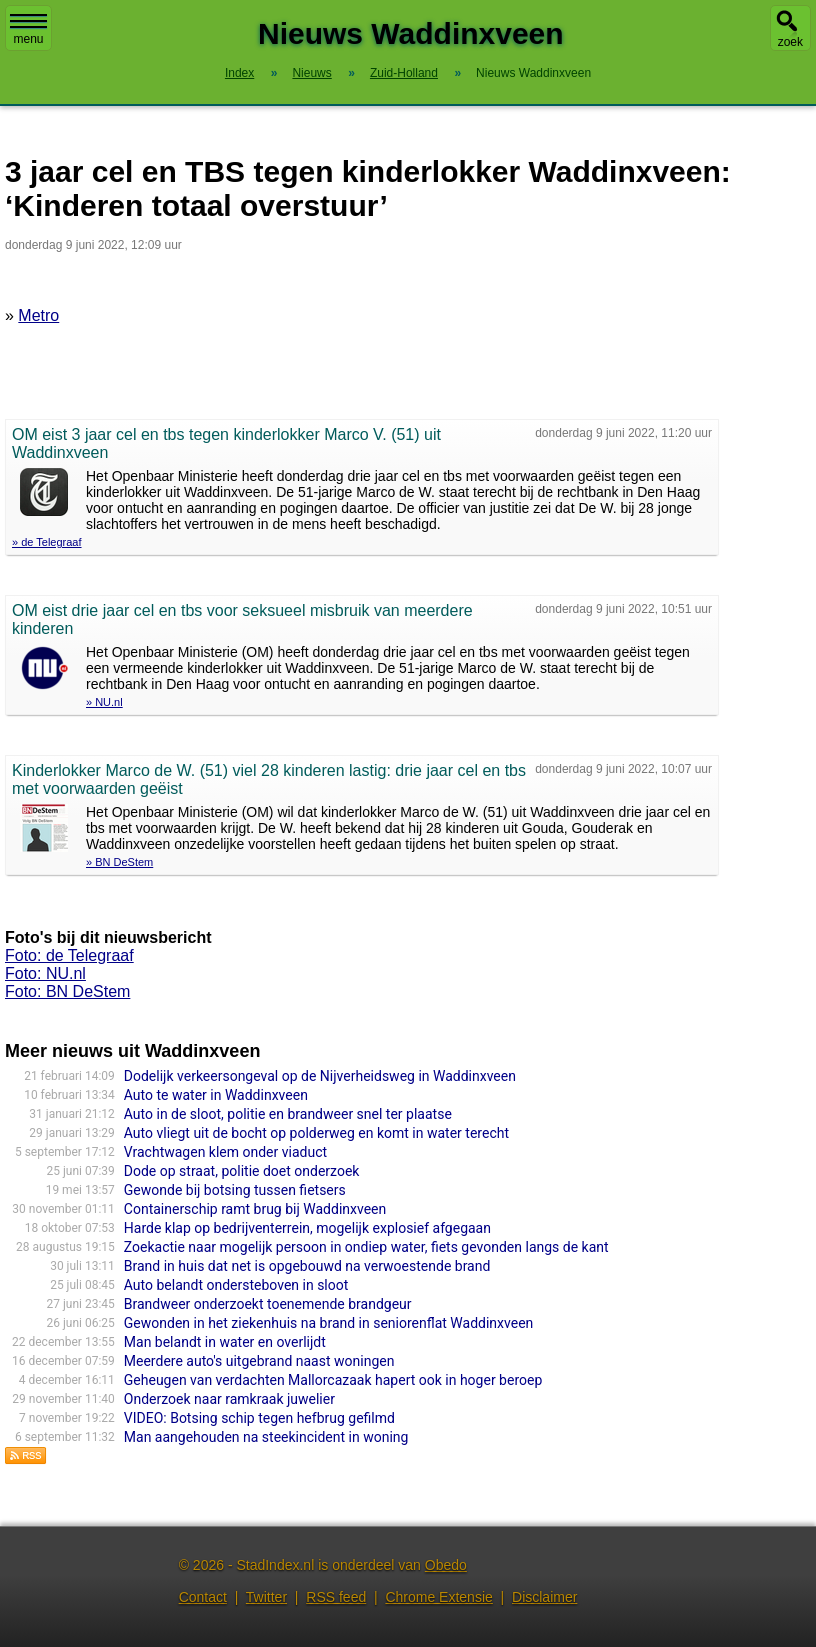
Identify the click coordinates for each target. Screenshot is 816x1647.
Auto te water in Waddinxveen (216, 1095)
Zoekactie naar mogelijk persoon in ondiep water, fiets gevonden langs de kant (366, 1247)
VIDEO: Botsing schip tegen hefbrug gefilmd (259, 1418)
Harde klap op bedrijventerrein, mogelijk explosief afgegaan (307, 1228)
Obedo (446, 1565)
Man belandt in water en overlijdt (225, 1342)
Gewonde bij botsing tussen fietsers (235, 1190)
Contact (203, 1597)
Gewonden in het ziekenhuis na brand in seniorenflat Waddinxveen (329, 1323)
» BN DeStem (119, 862)
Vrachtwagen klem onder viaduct (225, 1152)
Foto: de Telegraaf (69, 955)
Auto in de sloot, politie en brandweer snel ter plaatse (288, 1114)
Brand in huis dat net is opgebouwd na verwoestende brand (307, 1266)
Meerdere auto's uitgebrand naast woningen (259, 1361)
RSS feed (336, 1597)
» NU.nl (104, 702)
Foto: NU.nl (45, 973)
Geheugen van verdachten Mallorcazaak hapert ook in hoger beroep (333, 1380)
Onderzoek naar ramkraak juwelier (229, 1399)
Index (239, 73)
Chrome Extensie (438, 1597)
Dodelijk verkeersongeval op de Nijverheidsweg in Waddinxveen (320, 1076)
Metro (38, 315)
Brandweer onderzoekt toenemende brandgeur (268, 1304)
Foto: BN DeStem (67, 991)
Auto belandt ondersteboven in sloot (236, 1285)
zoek (790, 42)
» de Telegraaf (47, 542)
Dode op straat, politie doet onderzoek (242, 1171)
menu (28, 30)
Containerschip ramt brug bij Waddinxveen (255, 1209)
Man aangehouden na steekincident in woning (266, 1437)
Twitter (266, 1597)
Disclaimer (544, 1597)
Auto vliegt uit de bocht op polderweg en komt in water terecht (316, 1133)
